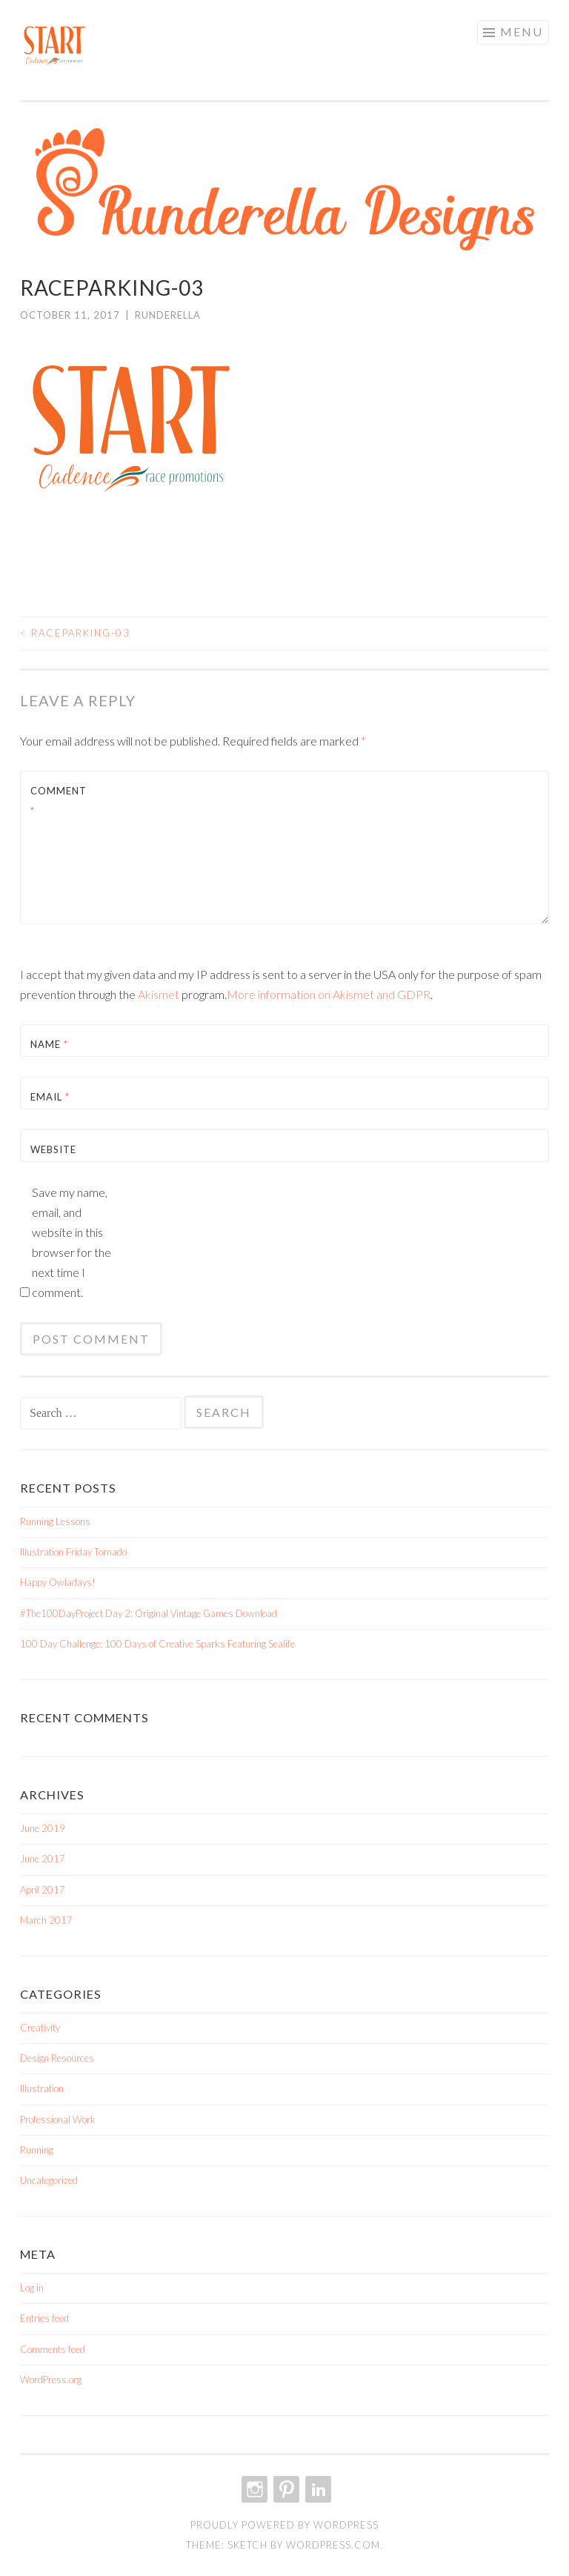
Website (53, 1149)
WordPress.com (333, 2545)
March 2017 (46, 1920)
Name (49, 1044)
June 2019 (42, 1828)
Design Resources (57, 2058)
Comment (58, 801)
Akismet (158, 994)
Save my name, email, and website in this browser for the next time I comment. (71, 1242)
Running (36, 2150)
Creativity (40, 2028)
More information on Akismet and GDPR (328, 994)
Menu (521, 31)
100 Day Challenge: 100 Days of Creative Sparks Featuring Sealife (157, 1644)
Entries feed (44, 2318)
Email (50, 1097)
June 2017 (42, 1859)
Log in (32, 2288)
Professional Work (58, 2119)
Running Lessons (55, 1521)
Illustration (42, 2088)
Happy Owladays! (58, 1582)
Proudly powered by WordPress (284, 2525)
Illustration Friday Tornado (73, 1552)
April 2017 (42, 1890)
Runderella (168, 315)
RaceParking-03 (75, 633)
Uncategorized (49, 2180)
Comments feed (52, 2349)
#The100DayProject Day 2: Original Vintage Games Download (148, 1613)
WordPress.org (50, 2380)
